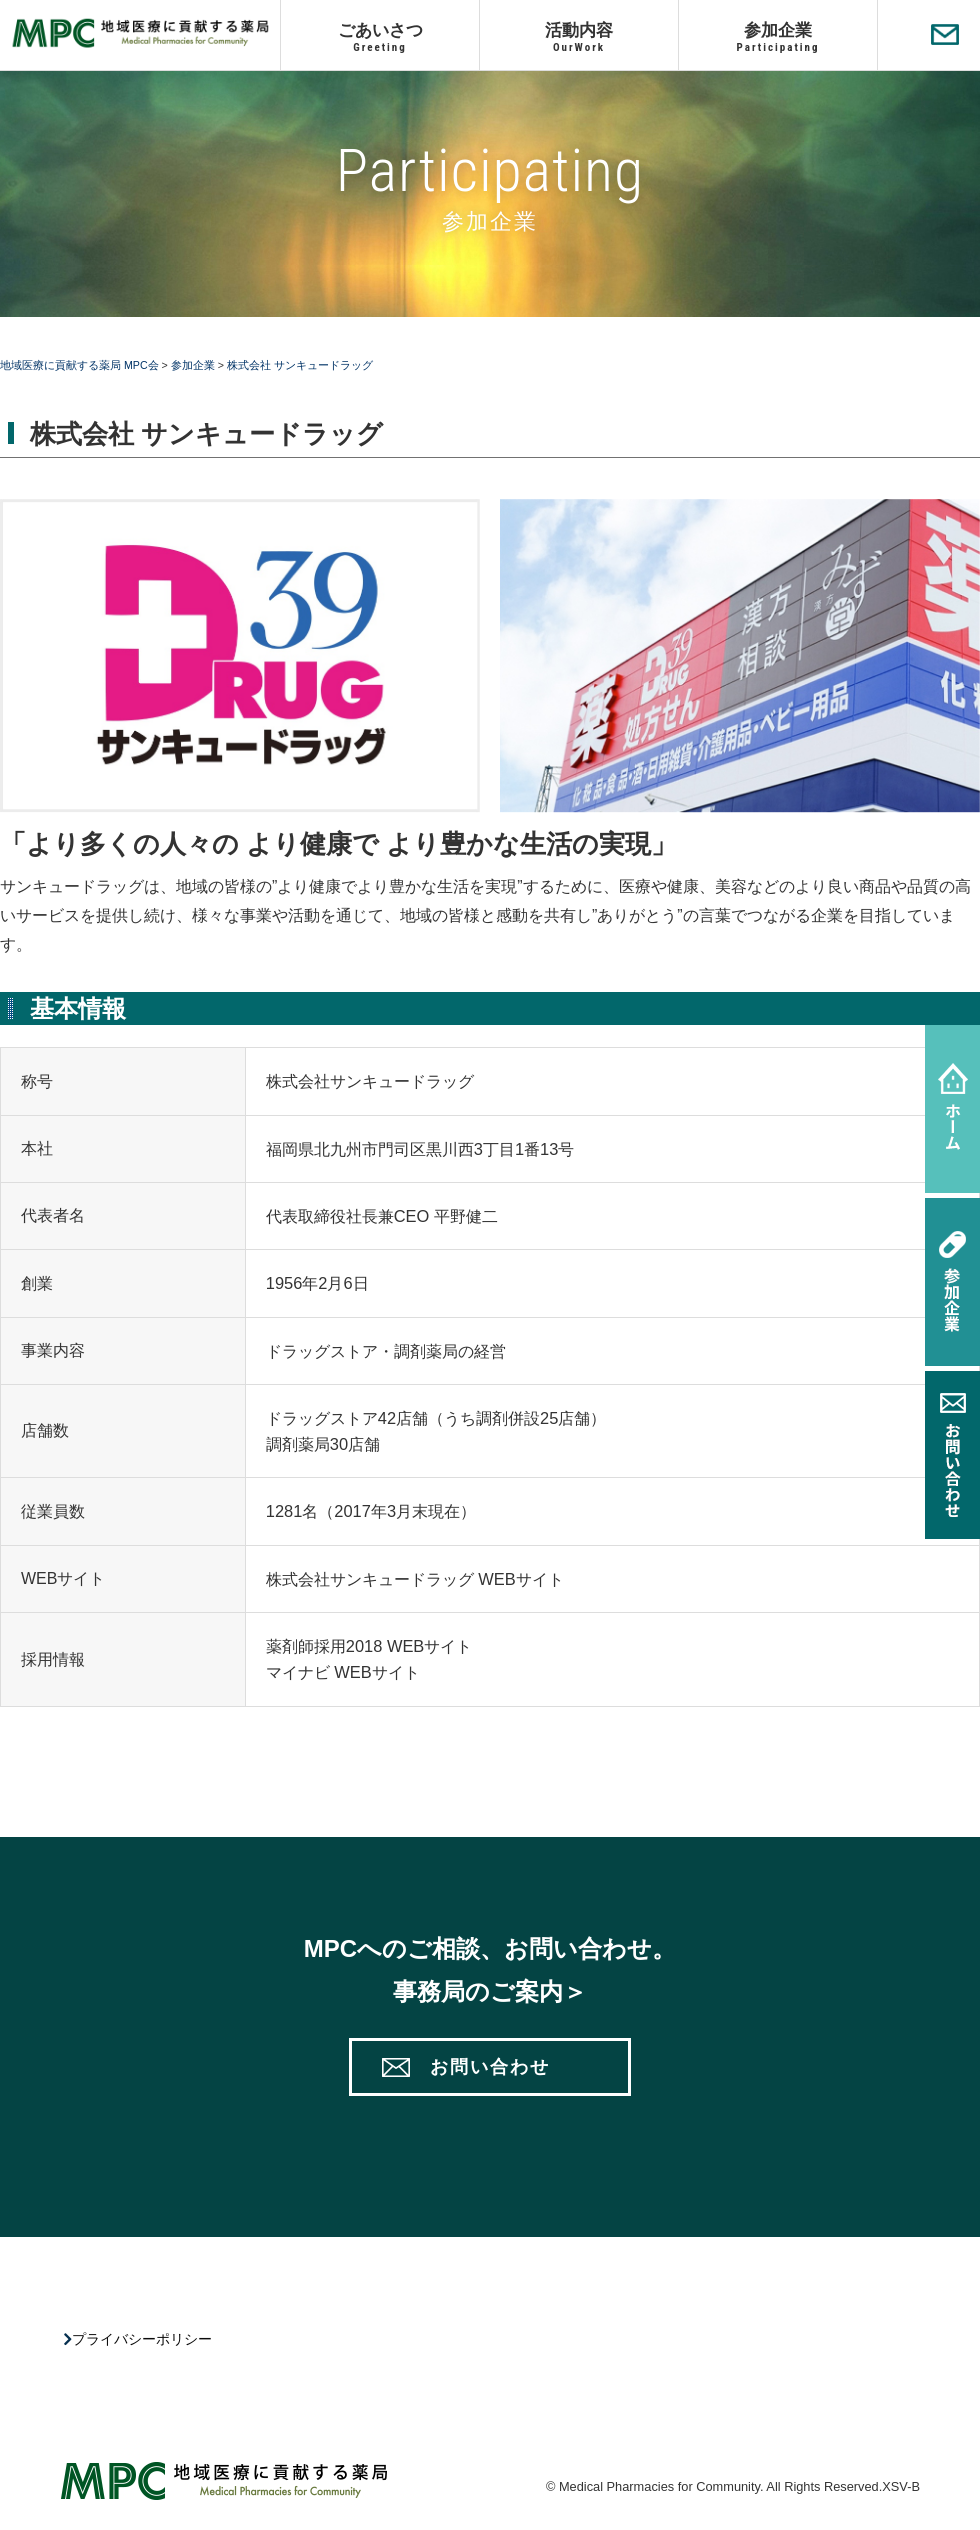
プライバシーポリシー (145, 2339)
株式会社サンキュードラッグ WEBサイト (415, 1579)
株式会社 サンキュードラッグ (300, 365)
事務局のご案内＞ (490, 1991)
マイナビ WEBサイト (343, 1672)
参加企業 (778, 37)
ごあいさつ (380, 37)
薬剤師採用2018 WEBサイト (369, 1646)
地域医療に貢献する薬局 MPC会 (79, 365)
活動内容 (579, 37)
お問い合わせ (490, 2067)
